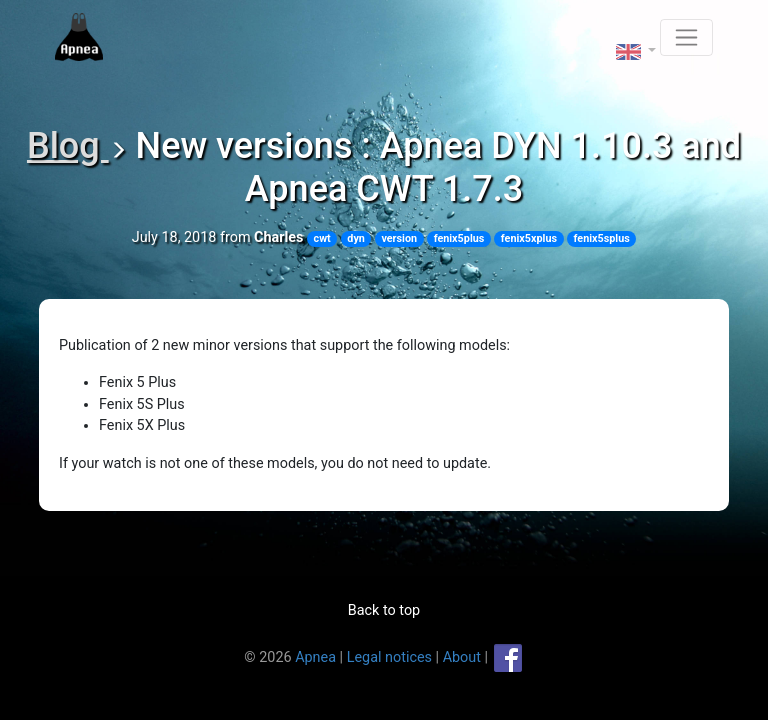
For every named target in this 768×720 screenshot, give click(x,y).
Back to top (384, 610)
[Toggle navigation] (686, 37)
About (462, 656)
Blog (68, 146)
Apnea (315, 656)
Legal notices (389, 656)
